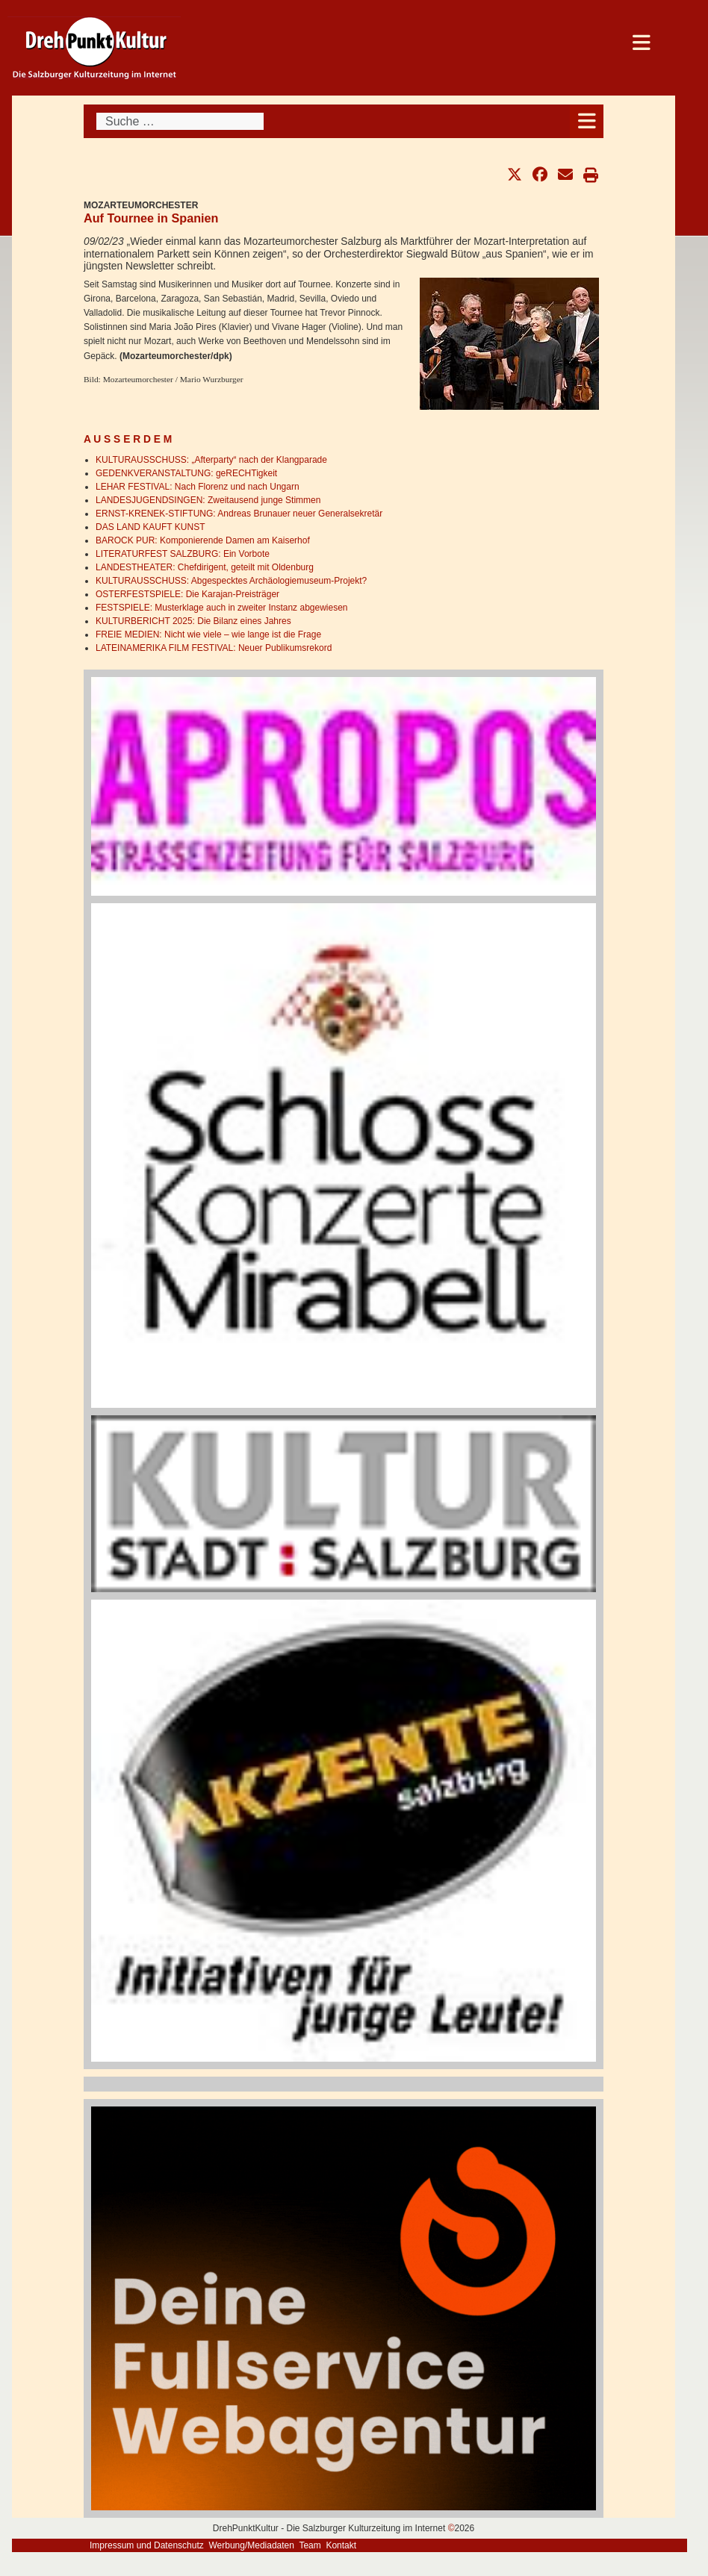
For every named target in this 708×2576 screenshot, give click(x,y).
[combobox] (180, 121)
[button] (514, 174)
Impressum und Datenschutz (147, 2545)
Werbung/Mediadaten (251, 2545)
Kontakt (341, 2545)
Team (309, 2545)
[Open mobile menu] (586, 121)
